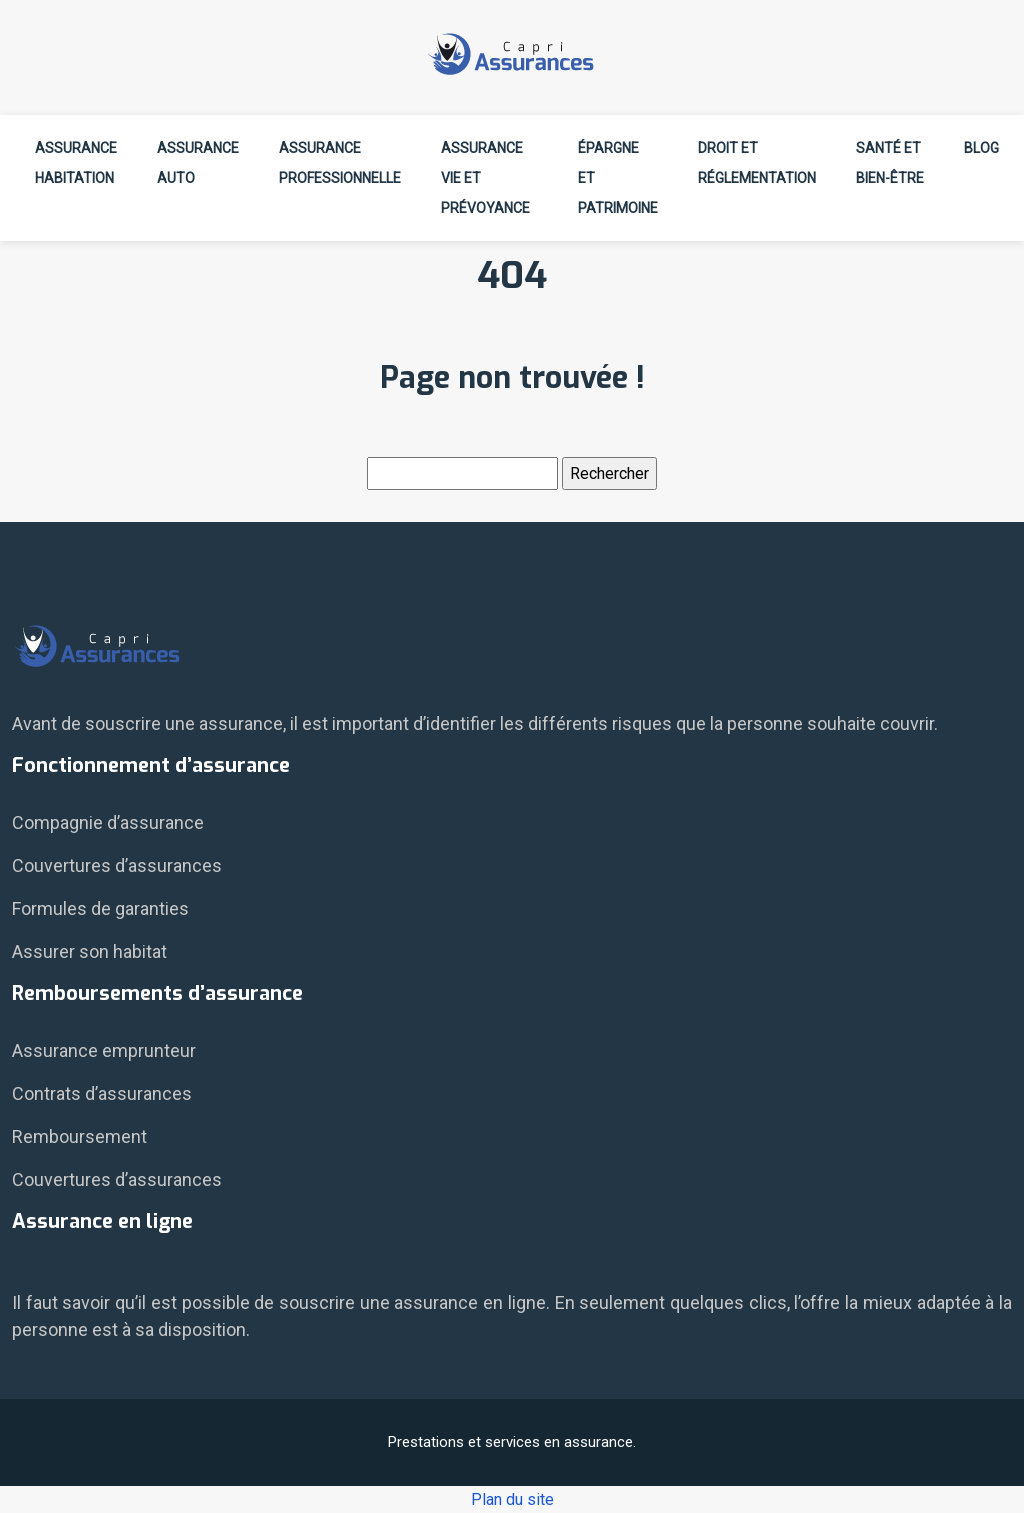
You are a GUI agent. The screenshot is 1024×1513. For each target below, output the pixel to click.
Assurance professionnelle (340, 163)
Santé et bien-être (890, 163)
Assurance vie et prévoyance (485, 178)
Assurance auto (198, 163)
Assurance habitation (76, 163)
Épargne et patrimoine (618, 178)
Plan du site (512, 1499)
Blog (981, 148)
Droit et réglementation (757, 163)
